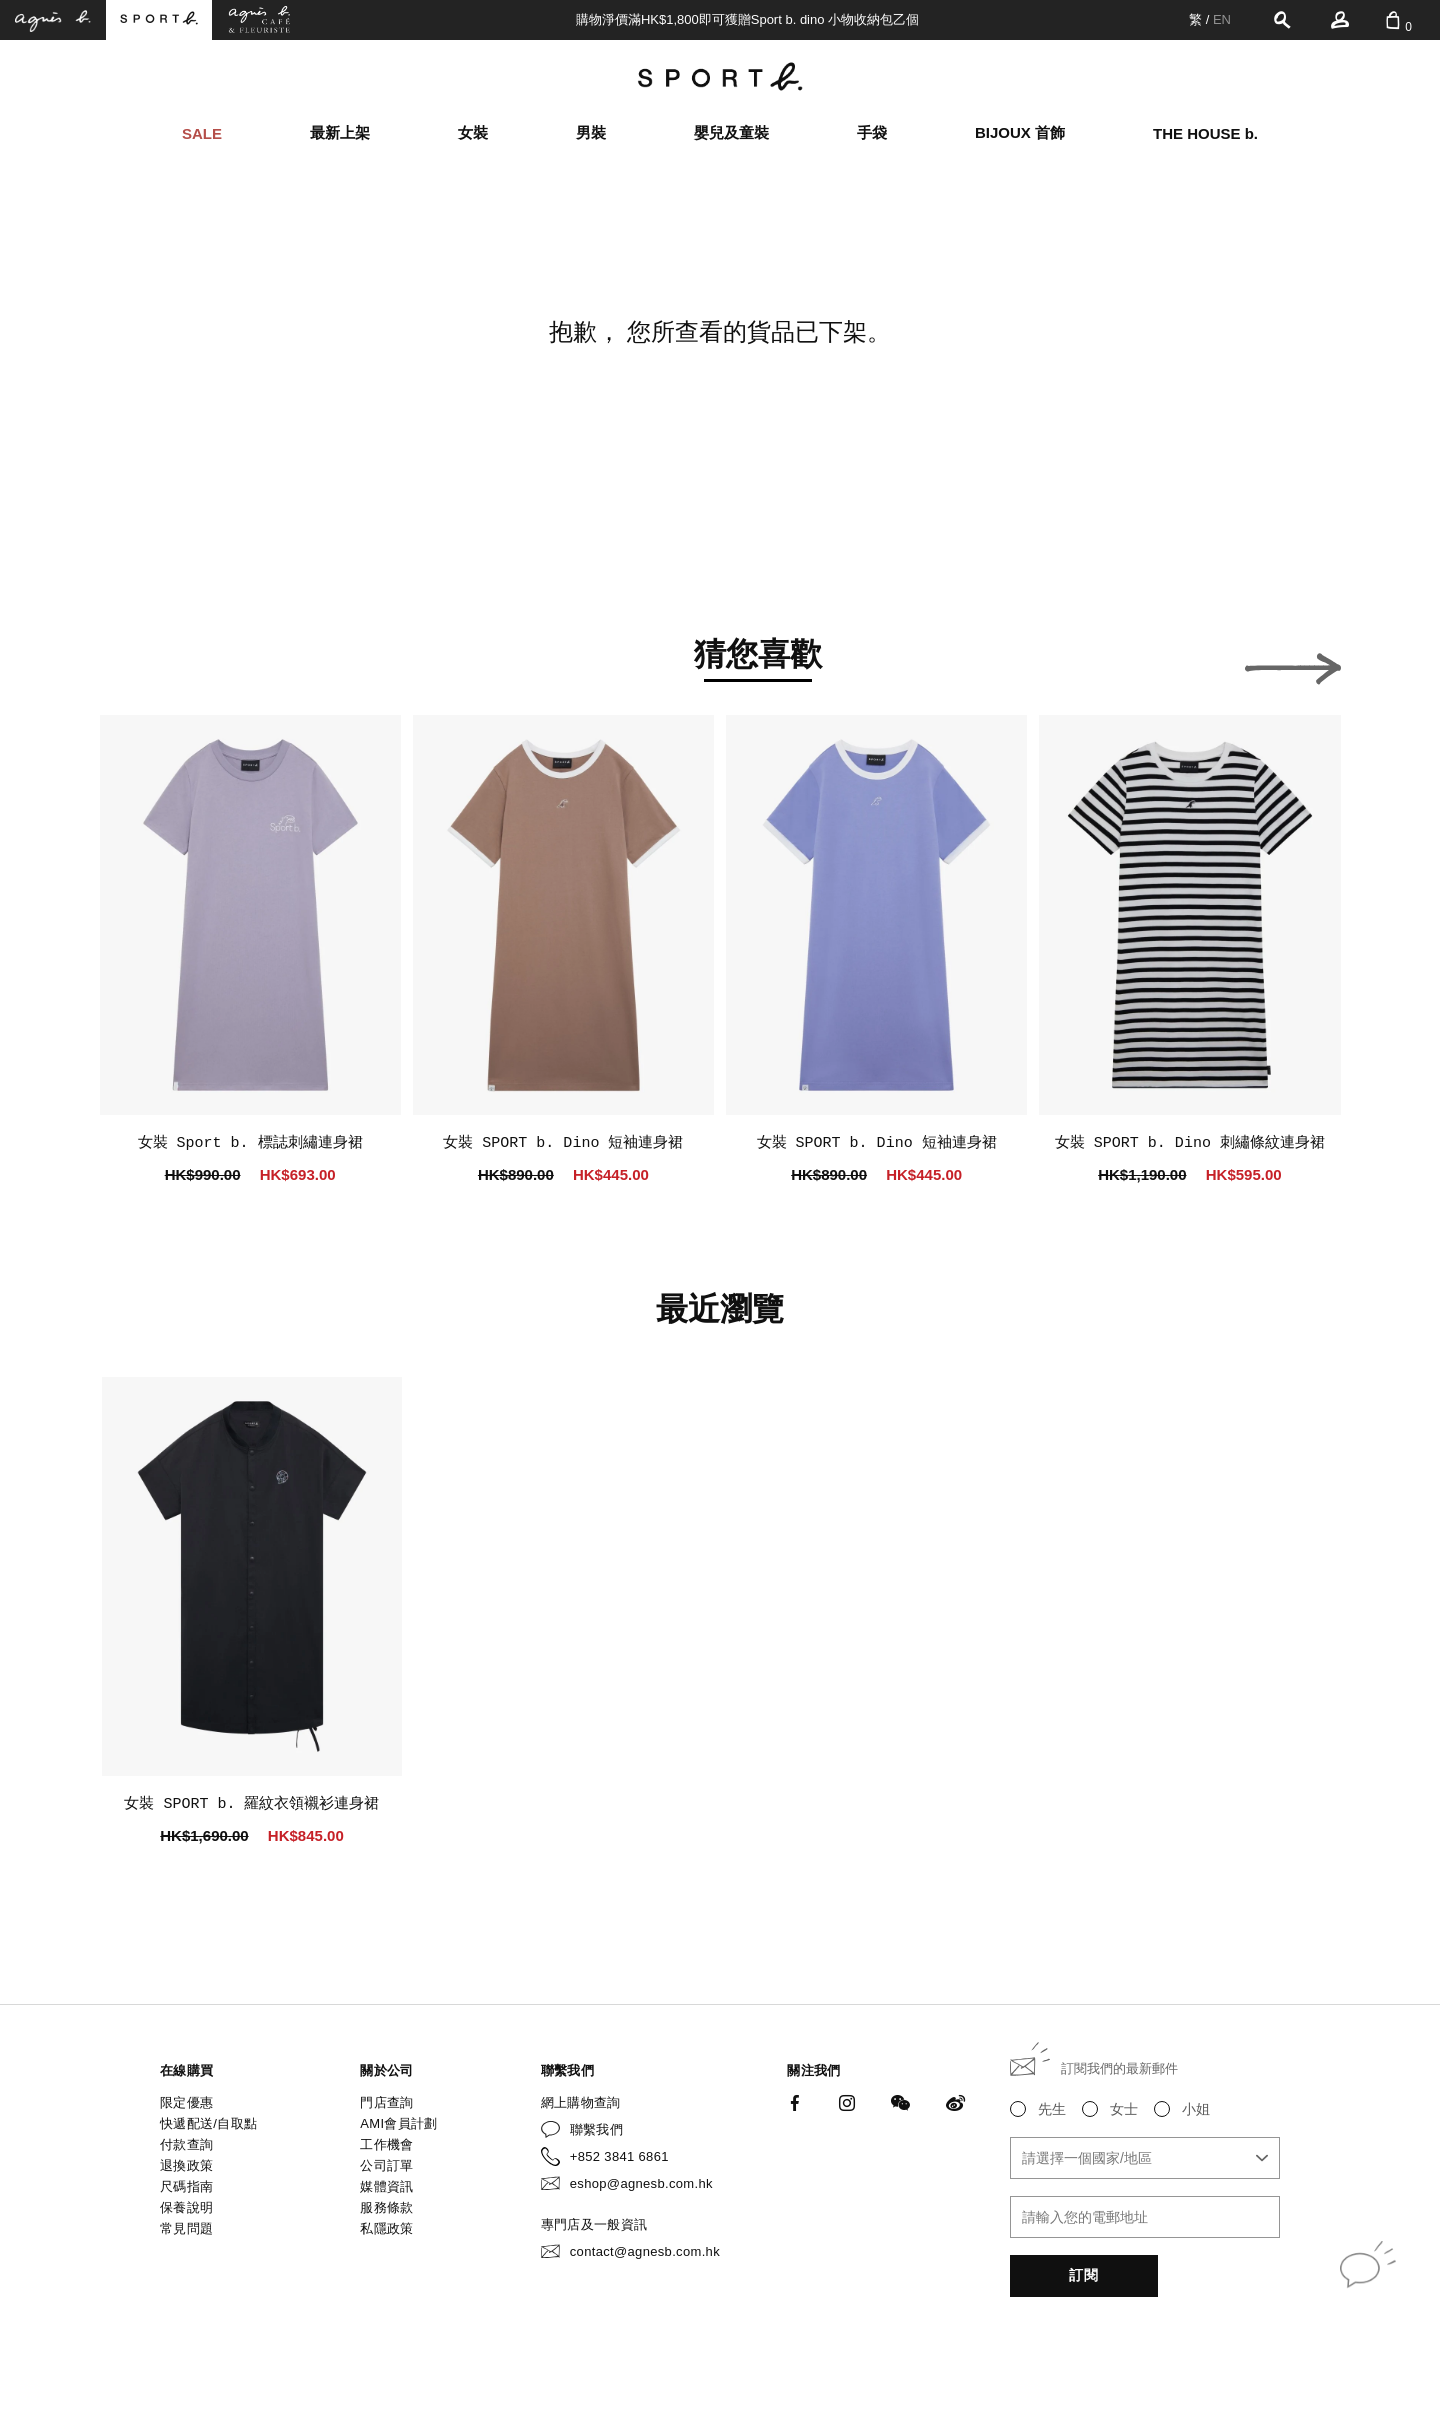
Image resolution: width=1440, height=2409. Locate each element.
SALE (202, 133)
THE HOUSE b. (1205, 133)
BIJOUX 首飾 (1020, 132)
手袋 (872, 132)
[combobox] (1145, 2158)
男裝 (591, 132)
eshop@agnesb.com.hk (641, 2183)
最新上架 (340, 132)
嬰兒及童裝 (731, 132)
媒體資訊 (386, 2186)
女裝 (473, 132)
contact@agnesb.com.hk (645, 2251)
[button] (148, 663)
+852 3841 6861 (619, 2156)
